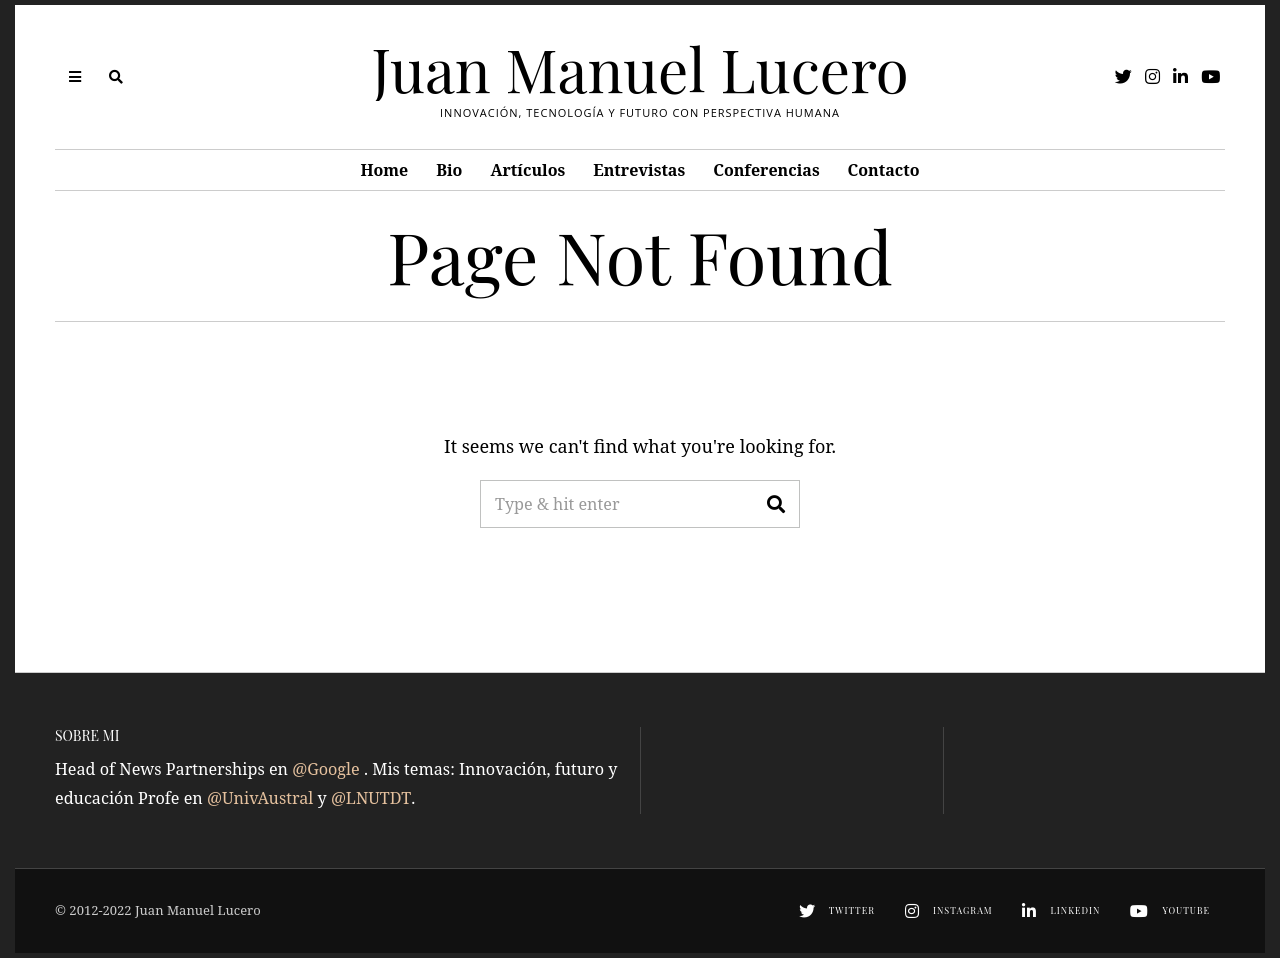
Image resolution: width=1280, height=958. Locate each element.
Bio (449, 170)
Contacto (884, 170)
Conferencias (766, 170)
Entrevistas (639, 170)
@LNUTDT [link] (371, 798)
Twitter (852, 910)
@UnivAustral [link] (262, 798)
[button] (776, 504)
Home (384, 170)
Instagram (963, 910)
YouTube (1186, 910)
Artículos (527, 170)
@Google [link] (328, 769)
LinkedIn (1075, 910)
